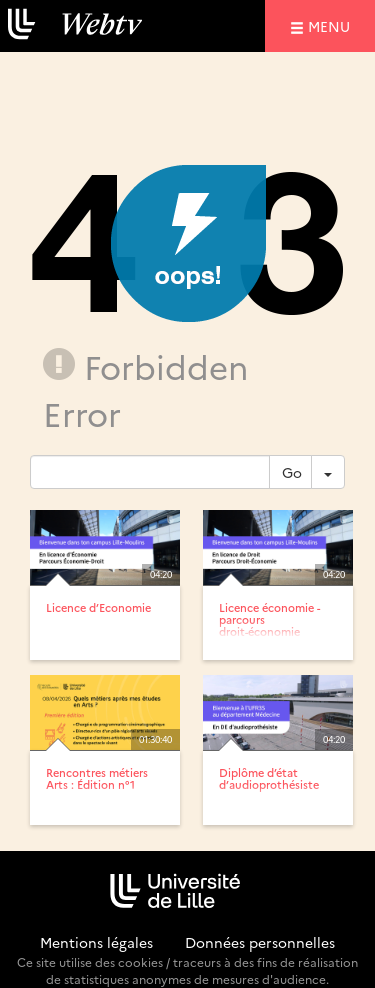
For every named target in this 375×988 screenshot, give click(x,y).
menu (332, 25)
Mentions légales (96, 942)
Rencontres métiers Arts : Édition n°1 (97, 778)
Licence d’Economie (98, 607)
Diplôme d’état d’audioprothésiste (269, 778)
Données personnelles (260, 942)
